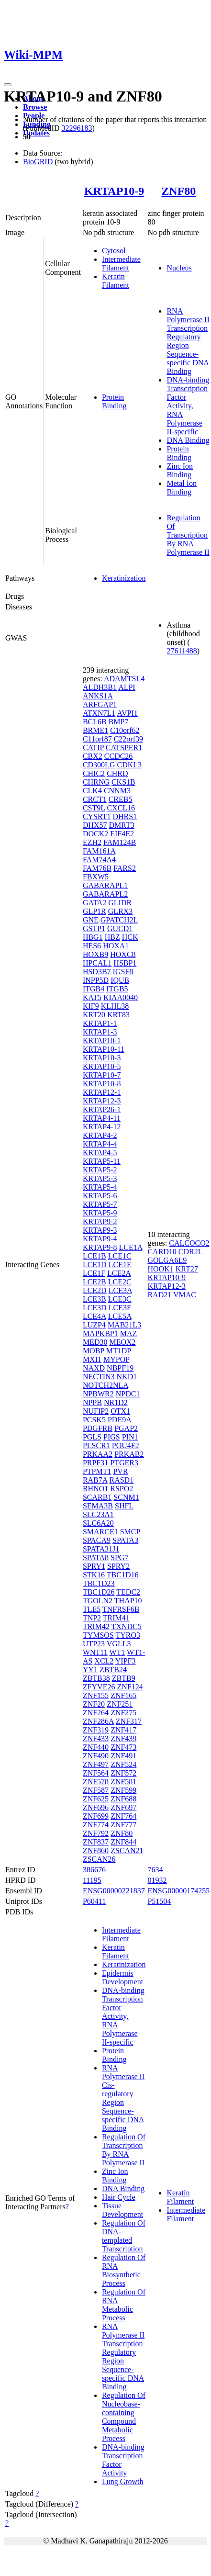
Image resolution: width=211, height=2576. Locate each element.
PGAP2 (126, 1428)
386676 (94, 1870)
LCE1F (94, 1273)
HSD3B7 (97, 971)
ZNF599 (123, 1790)
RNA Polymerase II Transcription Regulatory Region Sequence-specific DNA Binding (188, 341)
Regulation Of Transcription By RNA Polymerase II (188, 535)
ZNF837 (96, 1842)
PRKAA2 (97, 1454)
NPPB (92, 1402)
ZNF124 (130, 1687)
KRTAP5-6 (100, 1196)
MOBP (93, 1351)
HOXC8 (122, 954)
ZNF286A (98, 1721)
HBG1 (93, 937)
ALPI (126, 687)
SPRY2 (118, 1566)
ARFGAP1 (100, 704)
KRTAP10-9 (114, 191)
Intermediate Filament (121, 263)
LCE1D (95, 1264)
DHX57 (95, 825)
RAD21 (159, 1295)
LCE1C (120, 1256)
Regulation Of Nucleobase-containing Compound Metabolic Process (123, 2416)
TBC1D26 (99, 1592)
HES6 (92, 946)
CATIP (93, 747)
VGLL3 (119, 1644)
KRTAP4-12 (102, 1127)
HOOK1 (160, 1269)
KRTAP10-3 (102, 1058)
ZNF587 (96, 1790)
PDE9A (119, 1420)
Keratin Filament (115, 280)
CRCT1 (95, 799)
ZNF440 (96, 1747)
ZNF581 (123, 1781)
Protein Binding (114, 401)
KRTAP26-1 (102, 1109)
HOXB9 (95, 954)
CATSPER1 (124, 747)
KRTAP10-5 (102, 1066)
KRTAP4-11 (102, 1118)
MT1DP (118, 1351)
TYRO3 (128, 1635)
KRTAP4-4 (100, 1144)
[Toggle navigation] (7, 84)
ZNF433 (96, 1738)
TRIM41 (116, 1618)
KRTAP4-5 (100, 1152)
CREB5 (121, 799)
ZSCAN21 (127, 1850)
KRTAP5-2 (100, 1170)
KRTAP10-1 (102, 1040)
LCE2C (120, 1282)
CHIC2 (94, 773)
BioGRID (38, 161)
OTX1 (120, 1411)
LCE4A (94, 1316)
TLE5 (91, 1609)
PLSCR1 (96, 1445)
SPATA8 (96, 1557)
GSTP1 (94, 928)
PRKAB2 (129, 1454)
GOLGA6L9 (167, 1260)
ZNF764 (123, 1816)
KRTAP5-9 (100, 1213)
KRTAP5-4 (100, 1187)
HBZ (112, 937)
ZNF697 (123, 1807)
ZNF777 (123, 1825)
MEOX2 (122, 1342)
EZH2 (92, 842)
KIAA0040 (120, 997)
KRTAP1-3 (100, 1032)
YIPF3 (125, 1661)
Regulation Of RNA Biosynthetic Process (123, 2270)
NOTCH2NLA (105, 1385)
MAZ (128, 1333)
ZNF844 (123, 1842)
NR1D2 (116, 1402)
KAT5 (92, 997)
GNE (91, 920)
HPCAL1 (97, 963)
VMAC (184, 1295)
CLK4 (92, 791)
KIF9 (91, 1006)
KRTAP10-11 (103, 1049)
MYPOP (116, 1359)
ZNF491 (123, 1756)
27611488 (182, 651)
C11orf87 (97, 739)
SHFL (124, 1506)
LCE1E (120, 1264)
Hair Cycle (118, 2197)
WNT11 (95, 1652)
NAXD (94, 1368)
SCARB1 (97, 1497)
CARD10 (161, 1252)
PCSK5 (94, 1420)
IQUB (120, 980)
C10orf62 (124, 730)
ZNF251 (120, 1704)
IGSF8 (123, 971)
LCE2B (94, 1282)
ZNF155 (96, 1695)
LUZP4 (94, 1325)
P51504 (159, 1901)
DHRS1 (125, 816)
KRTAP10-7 (102, 1075)
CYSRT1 (97, 816)
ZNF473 (123, 1747)
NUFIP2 (96, 1411)
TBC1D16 (123, 1575)
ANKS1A (97, 696)
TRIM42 (96, 1626)
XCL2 (103, 1661)
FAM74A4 (99, 859)
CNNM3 (117, 791)
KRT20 (94, 1015)
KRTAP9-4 (100, 1239)
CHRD (117, 773)
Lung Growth (123, 2481)
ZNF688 (123, 1799)
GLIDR (120, 903)
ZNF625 (96, 1799)
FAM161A (99, 851)
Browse (35, 107)
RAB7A (95, 1480)
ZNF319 (96, 1730)
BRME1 (95, 730)
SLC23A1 (98, 1514)
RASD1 (121, 1480)
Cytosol (114, 251)
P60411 (94, 1901)
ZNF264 (96, 1713)
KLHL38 (115, 1006)
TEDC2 (128, 1592)
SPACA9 (97, 1540)
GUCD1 (120, 928)
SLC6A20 (98, 1523)
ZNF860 (96, 1850)
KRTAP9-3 (100, 1230)
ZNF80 (178, 191)
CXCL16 (121, 808)
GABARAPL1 (105, 885)
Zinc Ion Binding (180, 470)
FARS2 (124, 868)
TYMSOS (98, 1635)
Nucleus (179, 268)
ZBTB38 (96, 1678)
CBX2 (92, 756)
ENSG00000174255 (178, 1891)
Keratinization (124, 578)
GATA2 (94, 903)
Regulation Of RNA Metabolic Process (123, 2305)
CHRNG (96, 782)
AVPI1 (127, 713)
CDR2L (190, 1252)
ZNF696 (96, 1807)
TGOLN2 (97, 1601)
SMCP (130, 1532)
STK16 (94, 1575)
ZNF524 (123, 1764)
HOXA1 (116, 946)
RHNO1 (95, 1489)
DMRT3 (121, 825)
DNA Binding (188, 440)
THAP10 (128, 1601)
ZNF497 (96, 1764)
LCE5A (120, 1316)
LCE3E (120, 1308)
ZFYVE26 (99, 1687)
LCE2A (119, 1273)
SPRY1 (94, 1566)
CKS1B (123, 782)
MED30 (95, 1342)
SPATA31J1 (101, 1549)
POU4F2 (125, 1445)
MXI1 (92, 1359)
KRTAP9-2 (100, 1221)
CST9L (94, 808)
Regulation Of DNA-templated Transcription (123, 2236)
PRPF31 (95, 1463)
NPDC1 (128, 1394)
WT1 (117, 1652)
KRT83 (118, 1015)
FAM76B (97, 868)
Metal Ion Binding (182, 487)
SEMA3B (98, 1506)
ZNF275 (123, 1713)
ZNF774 (96, 1825)
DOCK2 (95, 834)
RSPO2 (121, 1489)
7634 (155, 1870)
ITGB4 (93, 989)
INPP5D (96, 980)
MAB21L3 (124, 1325)
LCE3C (120, 1299)
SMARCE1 (100, 1532)
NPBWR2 (98, 1394)
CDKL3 (129, 765)
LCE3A (120, 1290)
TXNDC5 (126, 1626)
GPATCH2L (119, 920)
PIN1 (130, 1437)
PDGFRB (97, 1428)
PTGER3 (124, 1463)
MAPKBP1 (100, 1333)
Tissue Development (122, 2210)
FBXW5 (96, 877)
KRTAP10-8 (102, 1084)
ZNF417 (123, 1730)
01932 (157, 1880)
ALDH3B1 (100, 687)
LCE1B (94, 1256)
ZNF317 (129, 1721)
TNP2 (92, 1618)
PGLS (92, 1437)
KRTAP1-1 (100, 1023)
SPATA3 (125, 1540)
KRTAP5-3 (100, 1178)
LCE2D (95, 1290)
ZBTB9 (123, 1678)
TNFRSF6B (120, 1609)
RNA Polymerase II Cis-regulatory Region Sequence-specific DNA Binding (123, 2098)
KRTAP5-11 (102, 1161)
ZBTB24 (113, 1669)
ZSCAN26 (99, 1859)
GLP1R (94, 911)
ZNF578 (96, 1781)
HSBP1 (124, 963)
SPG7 (119, 1557)
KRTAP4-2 (100, 1135)
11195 (92, 1880)
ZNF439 (123, 1738)
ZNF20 (94, 1704)
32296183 (76, 128)
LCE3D (95, 1308)
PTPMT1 (97, 1471)
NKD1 (127, 1376)
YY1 (90, 1669)
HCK (130, 937)
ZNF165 (123, 1695)
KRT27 (187, 1269)
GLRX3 (120, 911)
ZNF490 (96, 1756)
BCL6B (95, 722)
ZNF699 (96, 1816)
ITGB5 (117, 989)
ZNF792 (96, 1833)
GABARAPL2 (105, 894)
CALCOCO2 (189, 1243)
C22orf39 (128, 739)
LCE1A (130, 1247)
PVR (120, 1471)
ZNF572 (123, 1773)
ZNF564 (96, 1773)
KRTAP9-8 (100, 1247)
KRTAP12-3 (102, 1101)
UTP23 (94, 1644)
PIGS (111, 1437)
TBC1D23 (99, 1583)
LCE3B (94, 1299)
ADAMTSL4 (124, 679)
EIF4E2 (122, 834)
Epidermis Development (122, 1977)
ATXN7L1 (99, 713)
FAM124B (119, 842)
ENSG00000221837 (114, 1891)
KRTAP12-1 (102, 1092)
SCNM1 (126, 1497)
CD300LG (99, 765)
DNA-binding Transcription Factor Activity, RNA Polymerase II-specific (188, 406)
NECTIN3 (99, 1376)
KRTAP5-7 (100, 1204)
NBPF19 (120, 1368)
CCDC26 (118, 756)
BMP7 (119, 722)
